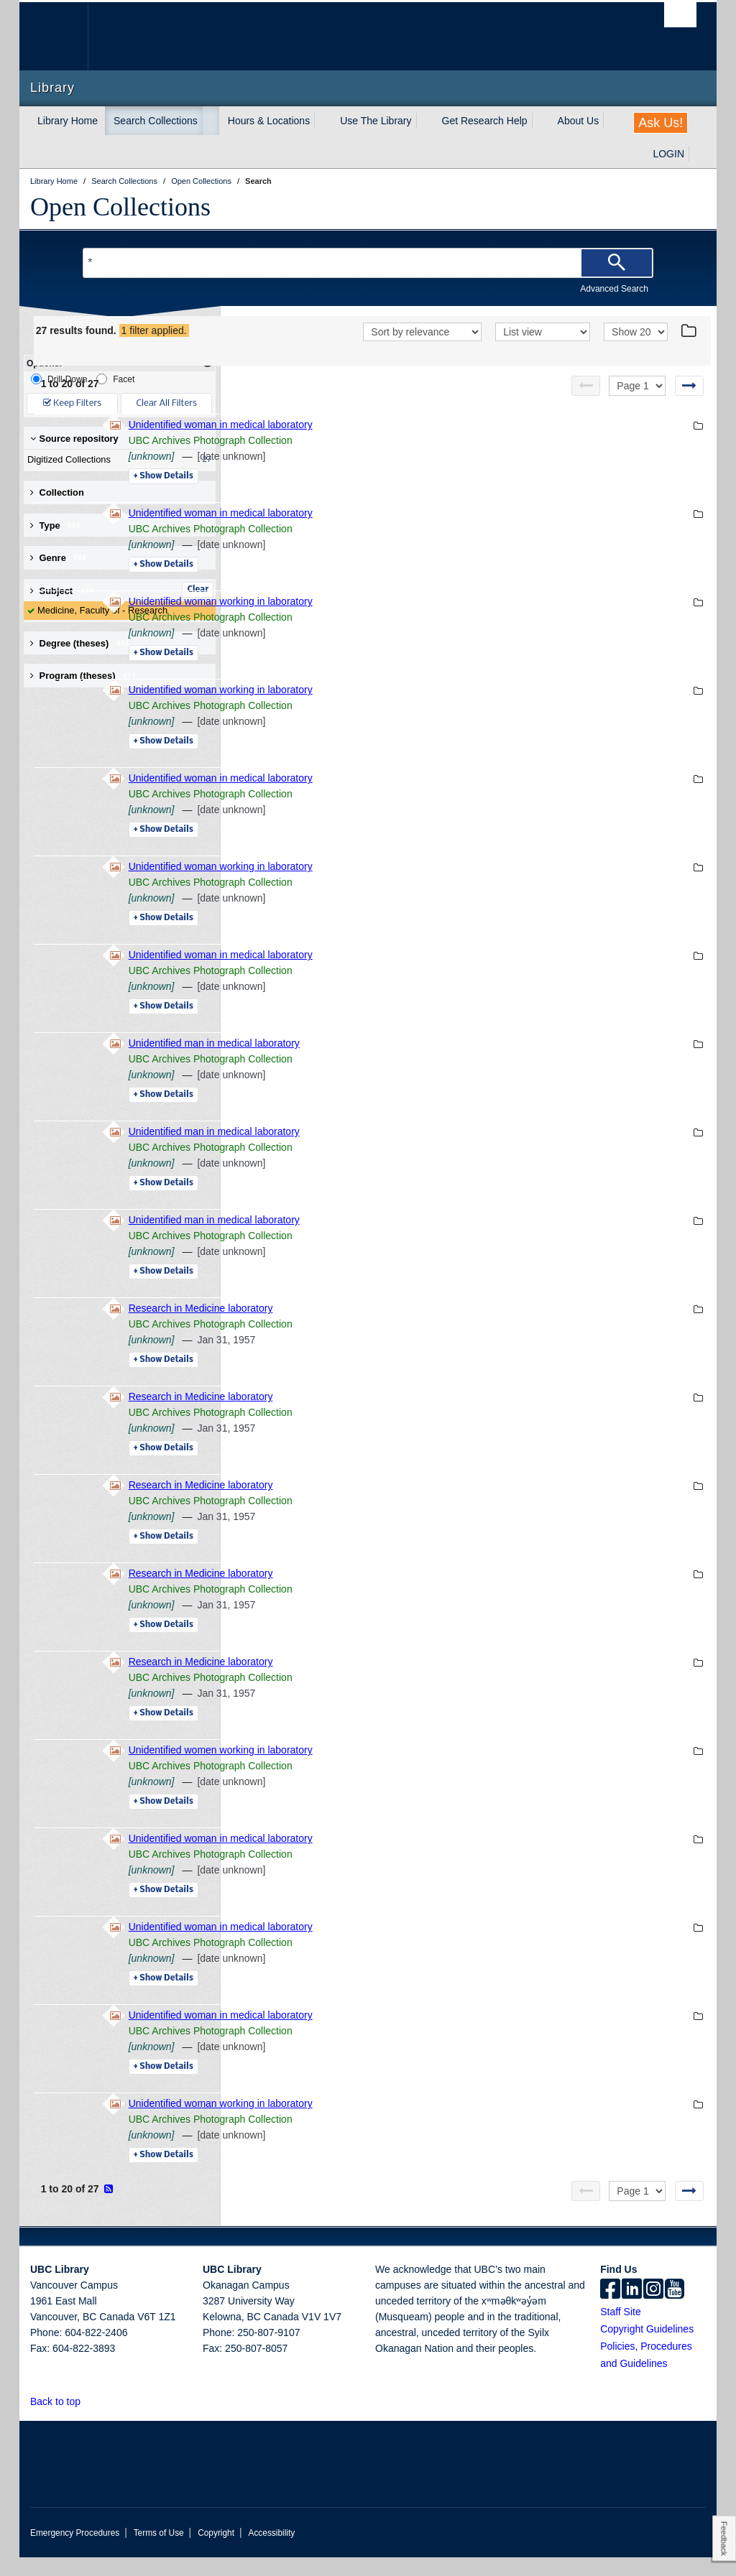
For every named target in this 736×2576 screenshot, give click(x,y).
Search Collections (156, 120)
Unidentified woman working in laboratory (418, 620)
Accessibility (271, 2552)
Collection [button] (57, 492)
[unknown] (349, 475)
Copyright (216, 2552)
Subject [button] (62, 590)
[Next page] (689, 404)
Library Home (67, 120)
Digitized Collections (116, 459)
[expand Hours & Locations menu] (322, 121)
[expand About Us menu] (611, 121)
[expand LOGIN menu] (697, 154)
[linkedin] (632, 2309)
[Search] (617, 263)
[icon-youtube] (674, 2309)
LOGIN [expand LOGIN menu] (668, 153)
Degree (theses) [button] (80, 643)
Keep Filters (72, 403)
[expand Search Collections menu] (210, 121)
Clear (197, 589)
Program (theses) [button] (83, 675)
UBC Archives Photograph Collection (407, 459)
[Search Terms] (368, 263)
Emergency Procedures (74, 2552)
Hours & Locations (269, 120)
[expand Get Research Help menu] (540, 121)
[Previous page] (585, 404)
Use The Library (375, 120)
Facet (115, 379)
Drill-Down (59, 379)
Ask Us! (660, 123)
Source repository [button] (74, 438)
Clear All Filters (167, 403)
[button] (88, 2419)
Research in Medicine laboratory (398, 1327)
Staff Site (620, 2330)
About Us (578, 120)
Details (360, 495)
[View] (542, 352)
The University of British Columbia (64, 36)
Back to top (62, 2420)
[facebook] (610, 2309)
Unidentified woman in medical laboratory (418, 443)
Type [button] (55, 525)
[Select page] (637, 404)
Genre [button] (58, 557)
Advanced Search (614, 289)
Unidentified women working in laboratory (418, 1768)
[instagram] (653, 2309)
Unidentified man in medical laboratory (411, 1061)
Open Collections (120, 207)
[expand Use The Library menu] (424, 121)
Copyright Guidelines (647, 2347)
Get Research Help (485, 120)
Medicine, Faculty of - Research (102, 610)
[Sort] (422, 352)
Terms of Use (159, 2552)
